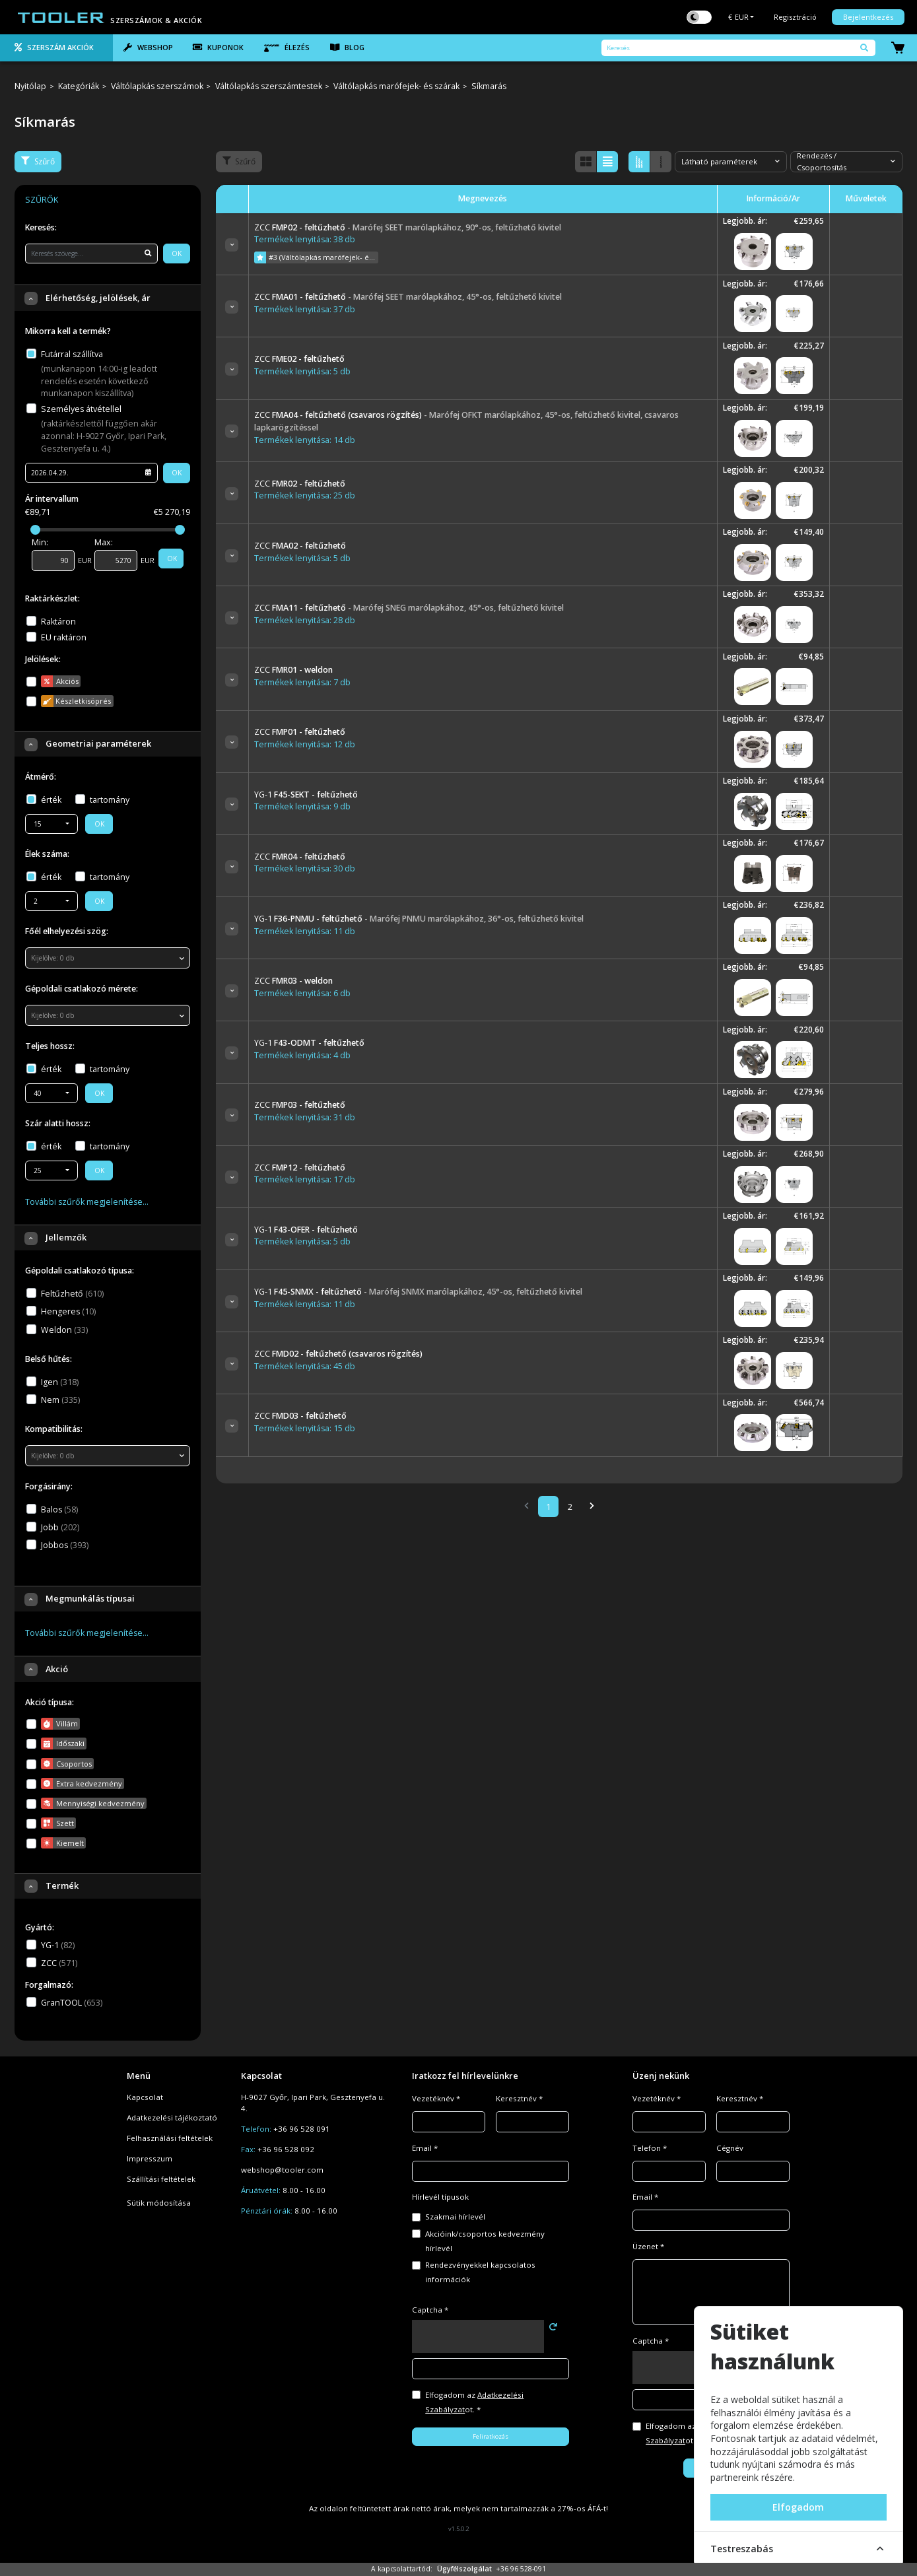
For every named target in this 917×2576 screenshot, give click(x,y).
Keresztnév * (519, 2098)
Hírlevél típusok (440, 2197)
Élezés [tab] (287, 47)
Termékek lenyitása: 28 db (304, 620)
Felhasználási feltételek (170, 2138)
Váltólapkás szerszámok (157, 86)
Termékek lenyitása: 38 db (304, 239)
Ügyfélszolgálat (464, 2568)
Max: (103, 542)
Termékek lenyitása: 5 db (302, 371)
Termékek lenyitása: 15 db (304, 1428)
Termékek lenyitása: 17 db (304, 1179)
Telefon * (649, 2148)
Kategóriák (78, 86)
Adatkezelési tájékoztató (172, 2117)
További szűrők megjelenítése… (87, 1201)
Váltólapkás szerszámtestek (268, 86)
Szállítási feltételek (161, 2179)
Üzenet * (648, 2246)
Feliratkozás (490, 2436)
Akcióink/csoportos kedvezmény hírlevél (485, 2241)
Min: (40, 542)
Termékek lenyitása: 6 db (302, 993)
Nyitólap (30, 86)
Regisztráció (795, 17)
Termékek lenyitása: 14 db (304, 440)
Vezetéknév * (436, 2098)
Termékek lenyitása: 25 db (304, 495)
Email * (425, 2148)
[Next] (592, 1506)
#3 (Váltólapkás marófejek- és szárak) (316, 257)
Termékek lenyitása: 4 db (302, 1055)
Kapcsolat (145, 2097)
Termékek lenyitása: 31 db (304, 1117)
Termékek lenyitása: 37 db (304, 309)
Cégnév (729, 2148)
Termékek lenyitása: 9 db (302, 806)
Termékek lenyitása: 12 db (304, 744)
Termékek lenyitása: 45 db (304, 1366)
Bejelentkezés (868, 17)
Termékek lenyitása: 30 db (304, 868)
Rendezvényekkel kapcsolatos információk (480, 2272)
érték (51, 799)
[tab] (56, 48)
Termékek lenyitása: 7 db (302, 682)
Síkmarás (488, 86)
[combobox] (51, 824)
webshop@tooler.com (282, 2170)
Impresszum (149, 2158)
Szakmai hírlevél (455, 2216)
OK (177, 253)
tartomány (109, 799)
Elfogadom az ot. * (474, 2402)
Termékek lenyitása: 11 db (304, 931)
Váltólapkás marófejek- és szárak (396, 86)
